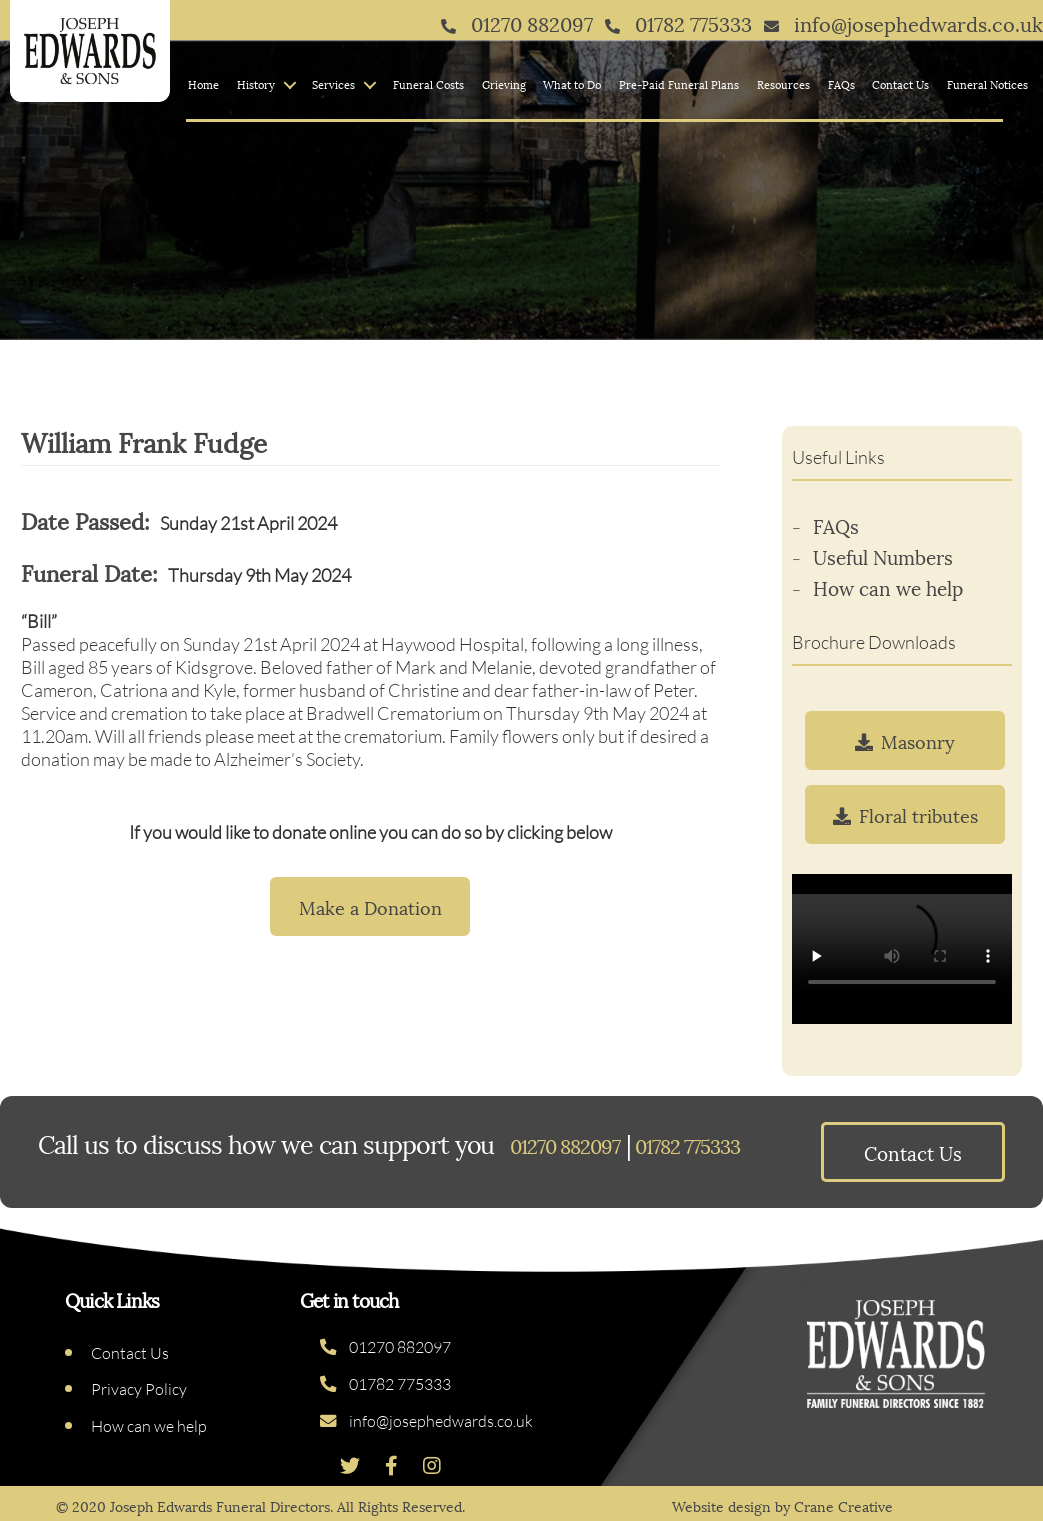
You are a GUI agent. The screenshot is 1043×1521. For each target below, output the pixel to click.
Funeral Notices (987, 83)
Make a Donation (370, 906)
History (256, 83)
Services (333, 83)
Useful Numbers (883, 556)
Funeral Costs (428, 83)
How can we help (888, 587)
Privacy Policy (139, 1389)
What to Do (572, 83)
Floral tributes (905, 814)
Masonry (905, 740)
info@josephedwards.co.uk (426, 1421)
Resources (783, 83)
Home (203, 83)
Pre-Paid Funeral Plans (679, 83)
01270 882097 (385, 1347)
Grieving (504, 83)
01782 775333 (385, 1384)
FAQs (841, 83)
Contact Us (900, 83)
